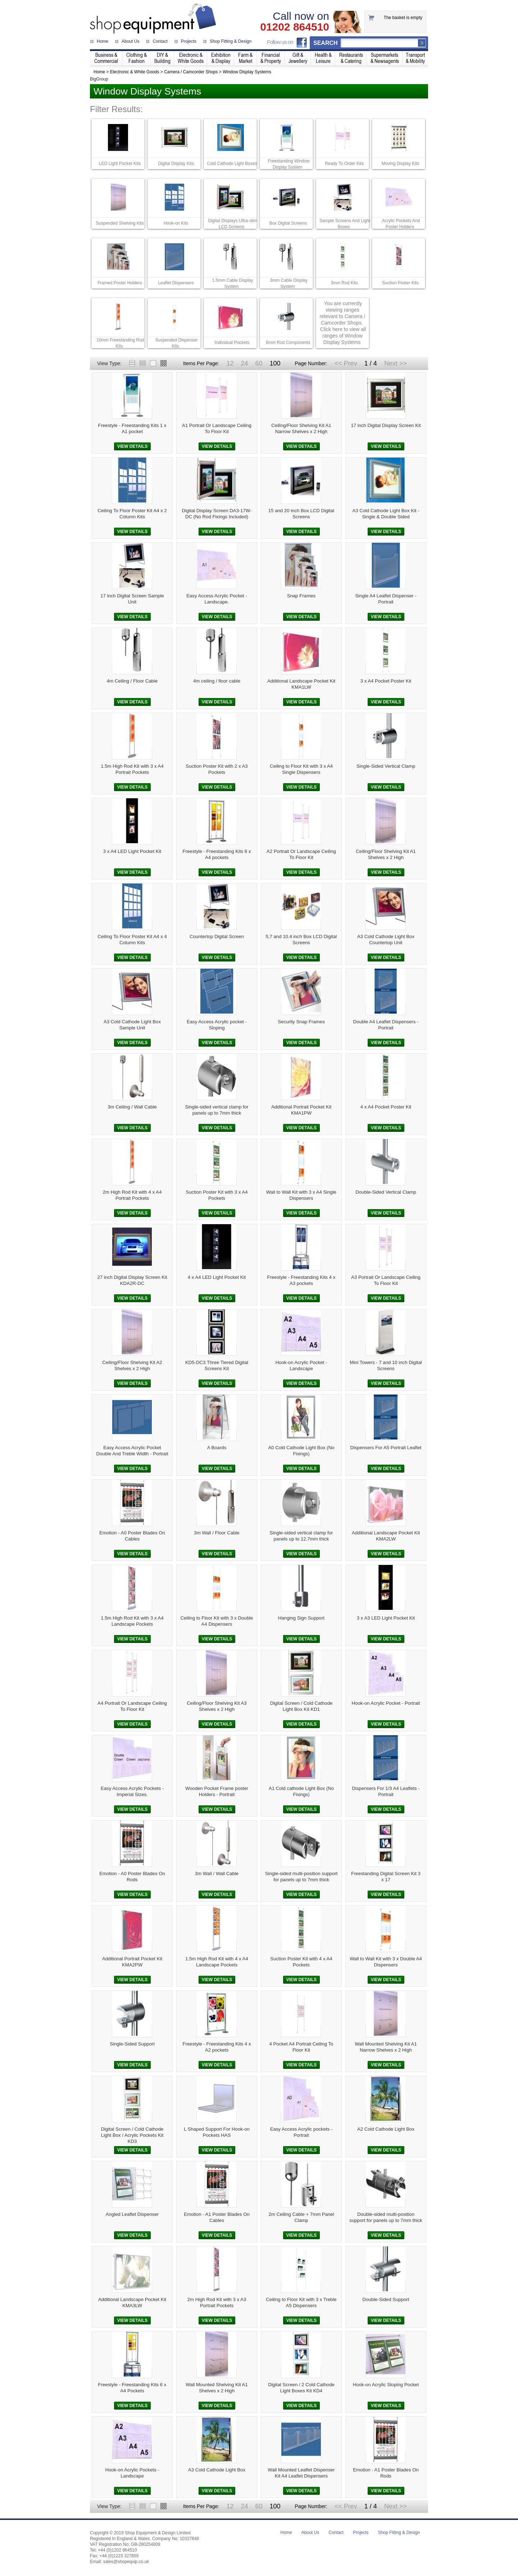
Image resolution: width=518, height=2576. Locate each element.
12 (229, 363)
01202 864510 (294, 27)
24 (244, 363)
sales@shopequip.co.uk (126, 2561)
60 (258, 363)
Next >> (395, 363)
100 (274, 363)
